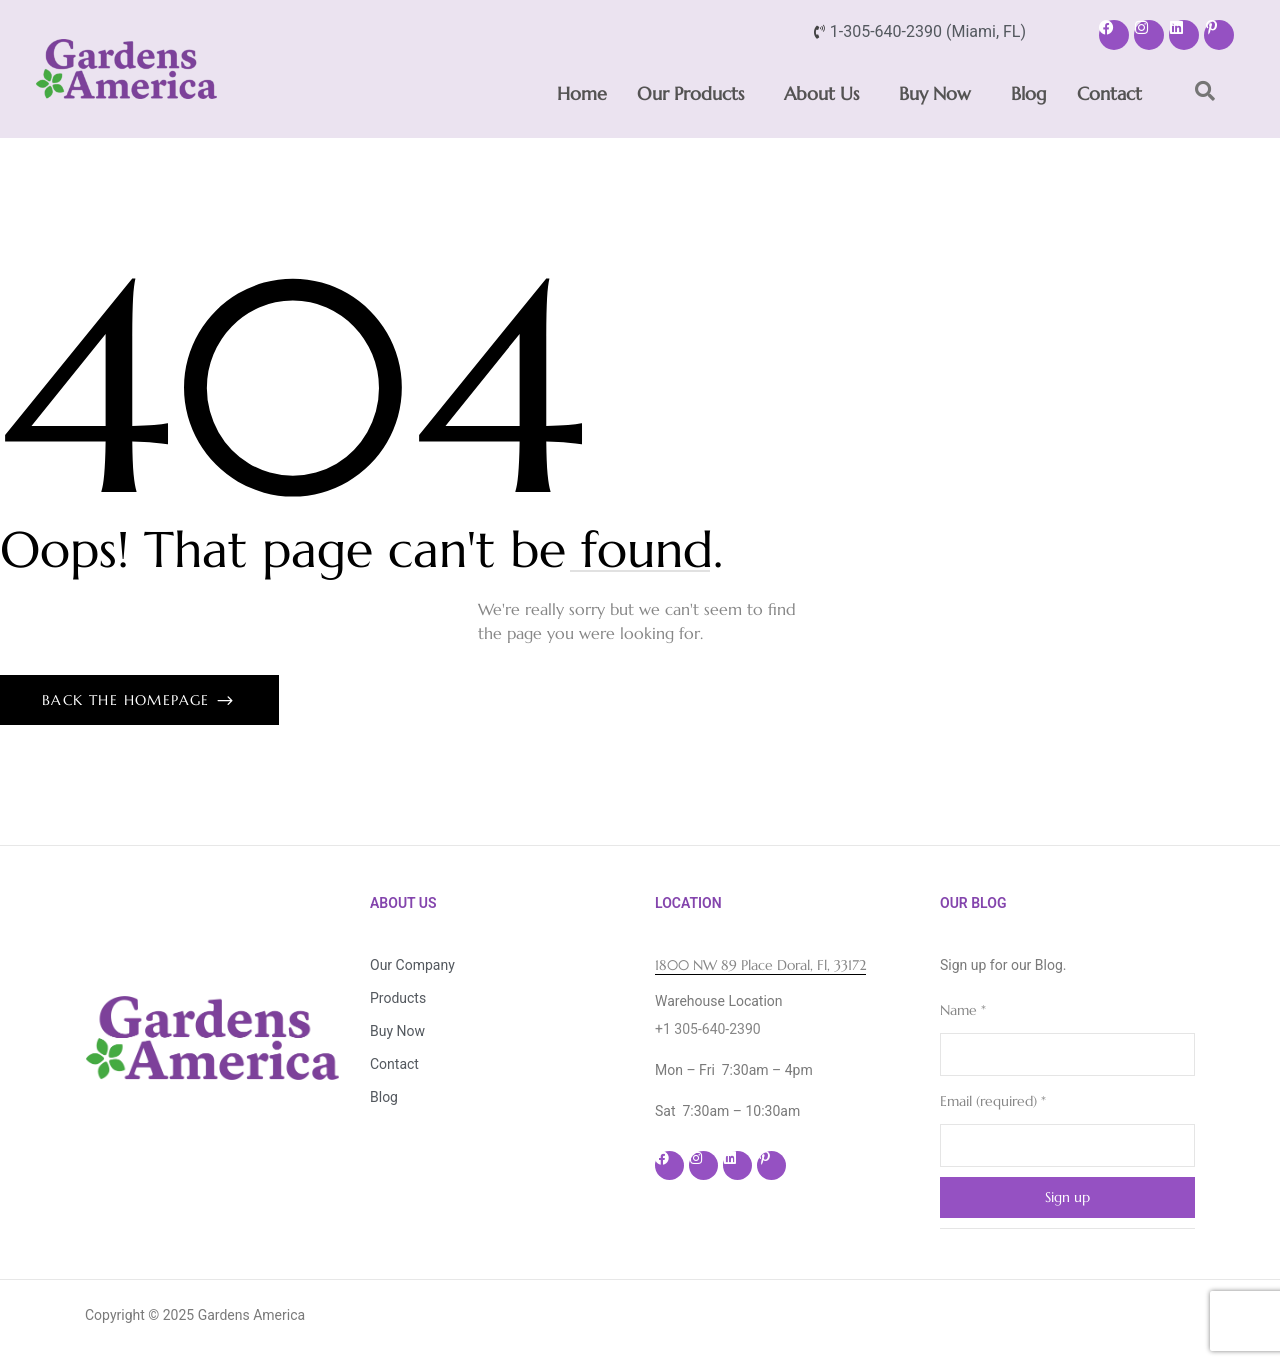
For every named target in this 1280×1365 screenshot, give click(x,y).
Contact (1109, 93)
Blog (1029, 93)
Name (963, 1010)
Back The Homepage (128, 700)
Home (582, 93)
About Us (821, 93)
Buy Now (935, 93)
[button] (695, 94)
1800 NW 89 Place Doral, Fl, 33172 (760, 965)
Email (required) (993, 1101)
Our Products (690, 93)
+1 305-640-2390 (708, 1029)
